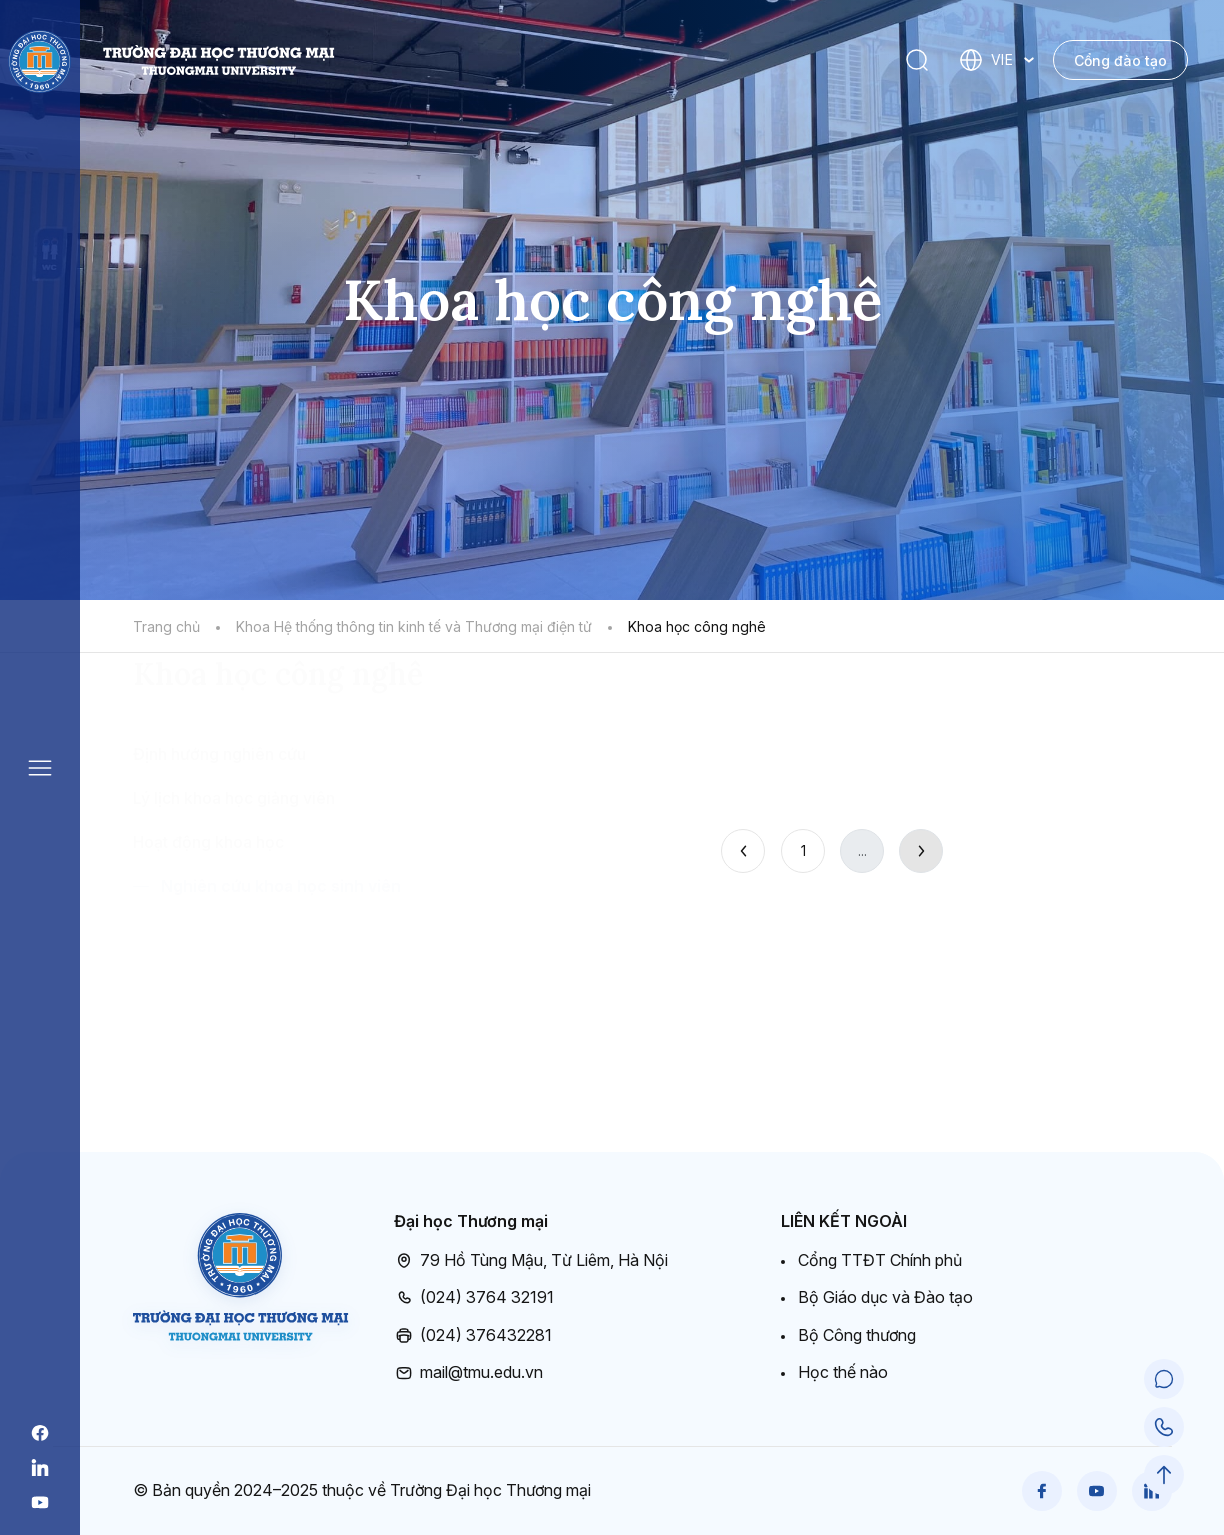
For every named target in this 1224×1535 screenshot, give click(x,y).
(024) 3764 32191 (474, 1298)
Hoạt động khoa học (208, 960)
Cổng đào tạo (1120, 60)
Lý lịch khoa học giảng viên (234, 916)
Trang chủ (166, 626)
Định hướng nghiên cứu (219, 872)
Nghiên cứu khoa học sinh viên (281, 1004)
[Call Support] (1164, 1427)
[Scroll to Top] (1164, 1475)
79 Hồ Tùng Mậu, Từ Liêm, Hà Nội (531, 1261)
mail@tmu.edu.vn (468, 1373)
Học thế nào (843, 1372)
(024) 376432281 (473, 1336)
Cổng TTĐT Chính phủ (880, 1260)
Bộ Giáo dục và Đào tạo (885, 1297)
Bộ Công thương (857, 1335)
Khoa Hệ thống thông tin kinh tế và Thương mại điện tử (414, 626)
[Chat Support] (1164, 1379)
